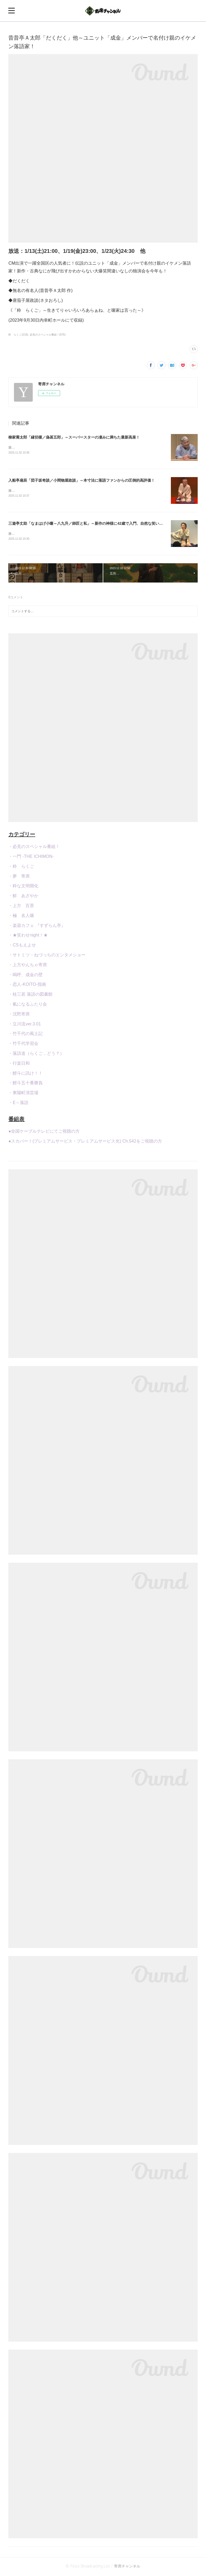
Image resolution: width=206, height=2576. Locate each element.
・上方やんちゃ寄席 (27, 966)
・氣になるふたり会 (27, 1005)
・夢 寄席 (19, 877)
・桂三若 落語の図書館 (30, 995)
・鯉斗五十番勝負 (25, 1084)
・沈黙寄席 (19, 1015)
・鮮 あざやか (23, 897)
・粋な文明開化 (23, 887)
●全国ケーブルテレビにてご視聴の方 (44, 1132)
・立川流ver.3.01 (24, 1025)
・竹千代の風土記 (25, 1035)
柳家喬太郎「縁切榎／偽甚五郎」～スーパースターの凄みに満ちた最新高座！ (74, 437)
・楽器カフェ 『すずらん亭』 (36, 926)
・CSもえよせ (22, 946)
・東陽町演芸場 (23, 1093)
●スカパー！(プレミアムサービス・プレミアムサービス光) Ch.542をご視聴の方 (85, 1142)
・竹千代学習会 (23, 1044)
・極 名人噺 (21, 916)
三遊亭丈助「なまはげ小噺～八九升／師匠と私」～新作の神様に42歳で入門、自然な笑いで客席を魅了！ (96, 524)
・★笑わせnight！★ (28, 936)
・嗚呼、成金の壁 (25, 975)
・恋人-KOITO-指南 (27, 985)
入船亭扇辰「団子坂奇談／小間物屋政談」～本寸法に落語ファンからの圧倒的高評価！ (81, 480)
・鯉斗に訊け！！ (25, 1074)
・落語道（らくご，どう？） (36, 1054)
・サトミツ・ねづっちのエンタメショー (47, 956)
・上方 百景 (21, 906)
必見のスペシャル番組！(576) (47, 334)
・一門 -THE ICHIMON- (31, 857)
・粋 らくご (21, 867)
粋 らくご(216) (18, 334)
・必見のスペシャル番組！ (34, 847)
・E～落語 (18, 1103)
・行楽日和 (19, 1064)
